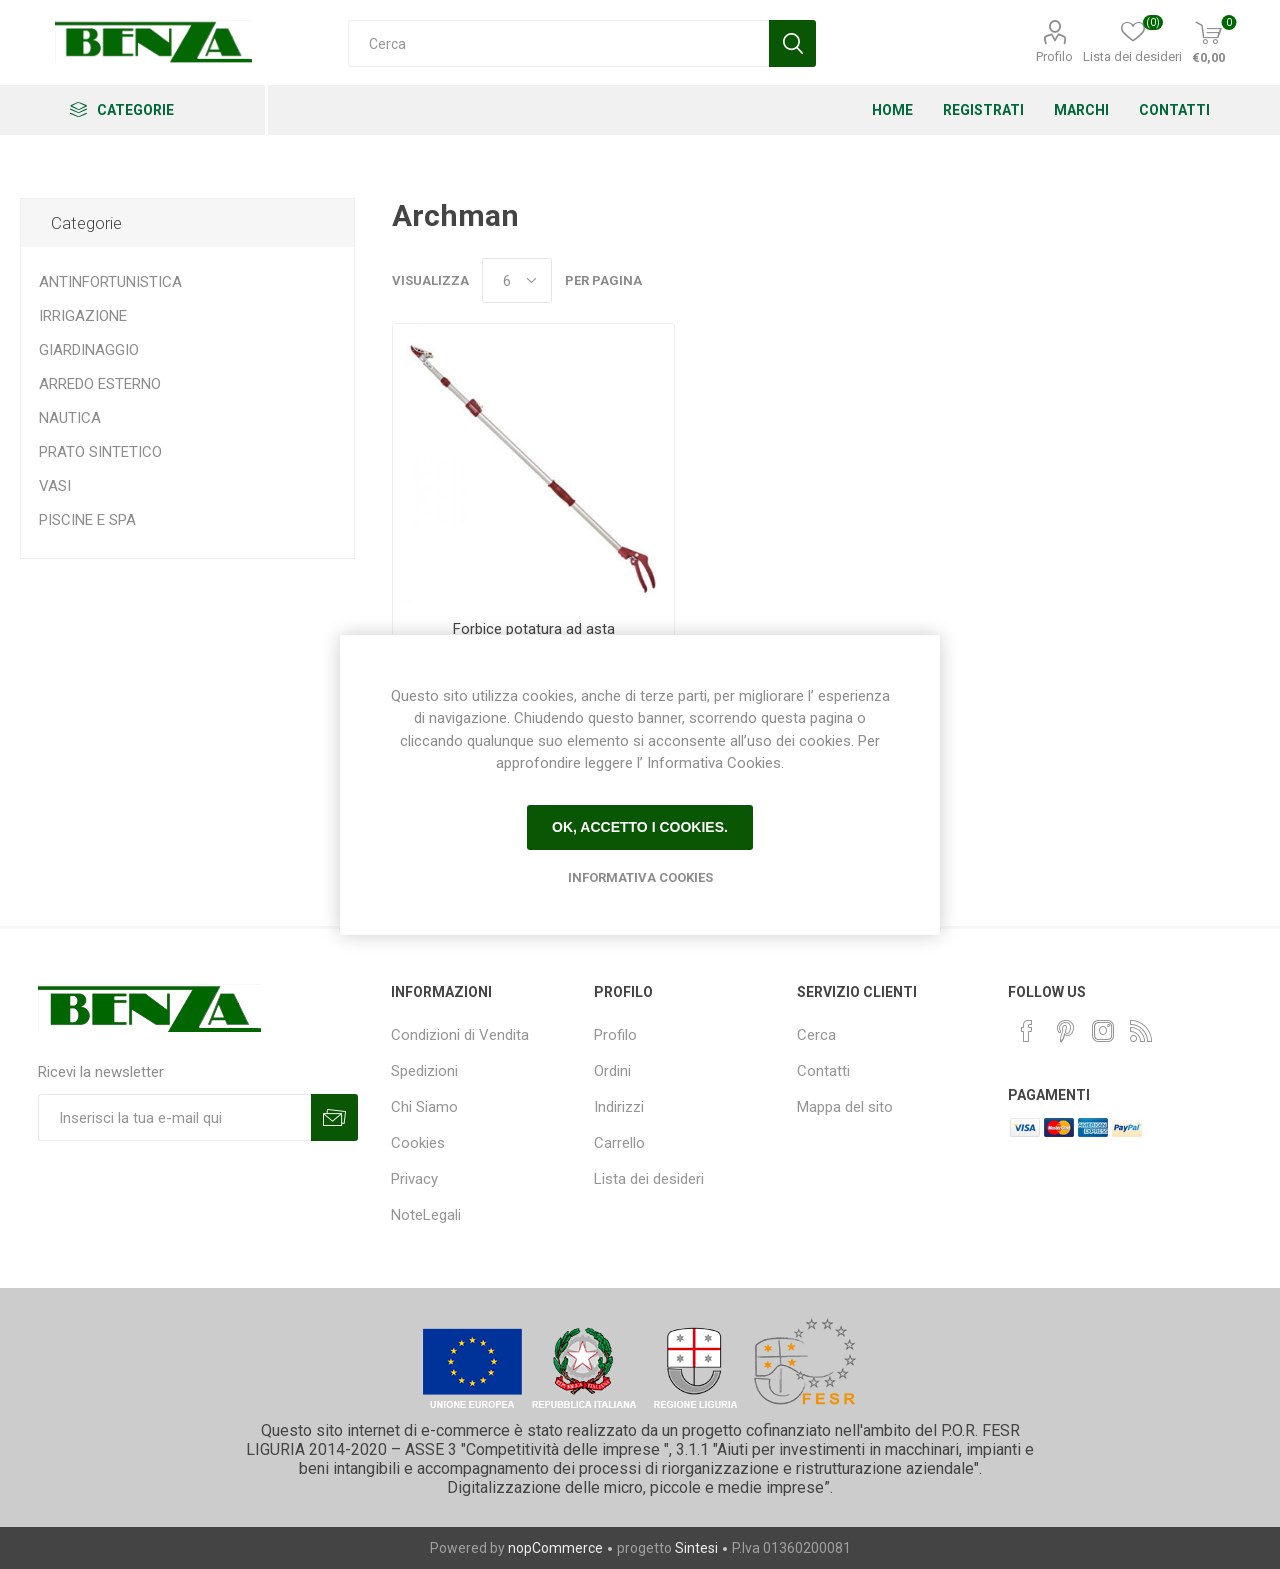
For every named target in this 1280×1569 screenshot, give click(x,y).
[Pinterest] (1065, 1031)
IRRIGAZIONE (83, 316)
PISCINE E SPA (87, 520)
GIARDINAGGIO (89, 350)
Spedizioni (424, 1071)
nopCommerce (555, 1548)
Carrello (619, 1143)
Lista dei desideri (649, 1179)
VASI (55, 486)
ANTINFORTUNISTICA (110, 282)
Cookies (418, 1143)
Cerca (816, 1035)
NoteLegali (426, 1215)
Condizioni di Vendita (460, 1035)
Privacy (414, 1179)
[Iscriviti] (174, 1117)
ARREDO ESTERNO (100, 384)
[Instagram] (1103, 1031)
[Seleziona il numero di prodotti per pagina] (517, 280)
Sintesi (696, 1548)
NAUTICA (70, 418)
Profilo (1054, 56)
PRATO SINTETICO (100, 452)
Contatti (823, 1071)
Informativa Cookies (640, 877)
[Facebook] (1027, 1031)
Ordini (612, 1071)
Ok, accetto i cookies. (640, 827)
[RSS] (1141, 1031)
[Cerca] (558, 43)
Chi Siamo (424, 1107)
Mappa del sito (845, 1107)
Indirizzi (619, 1107)
